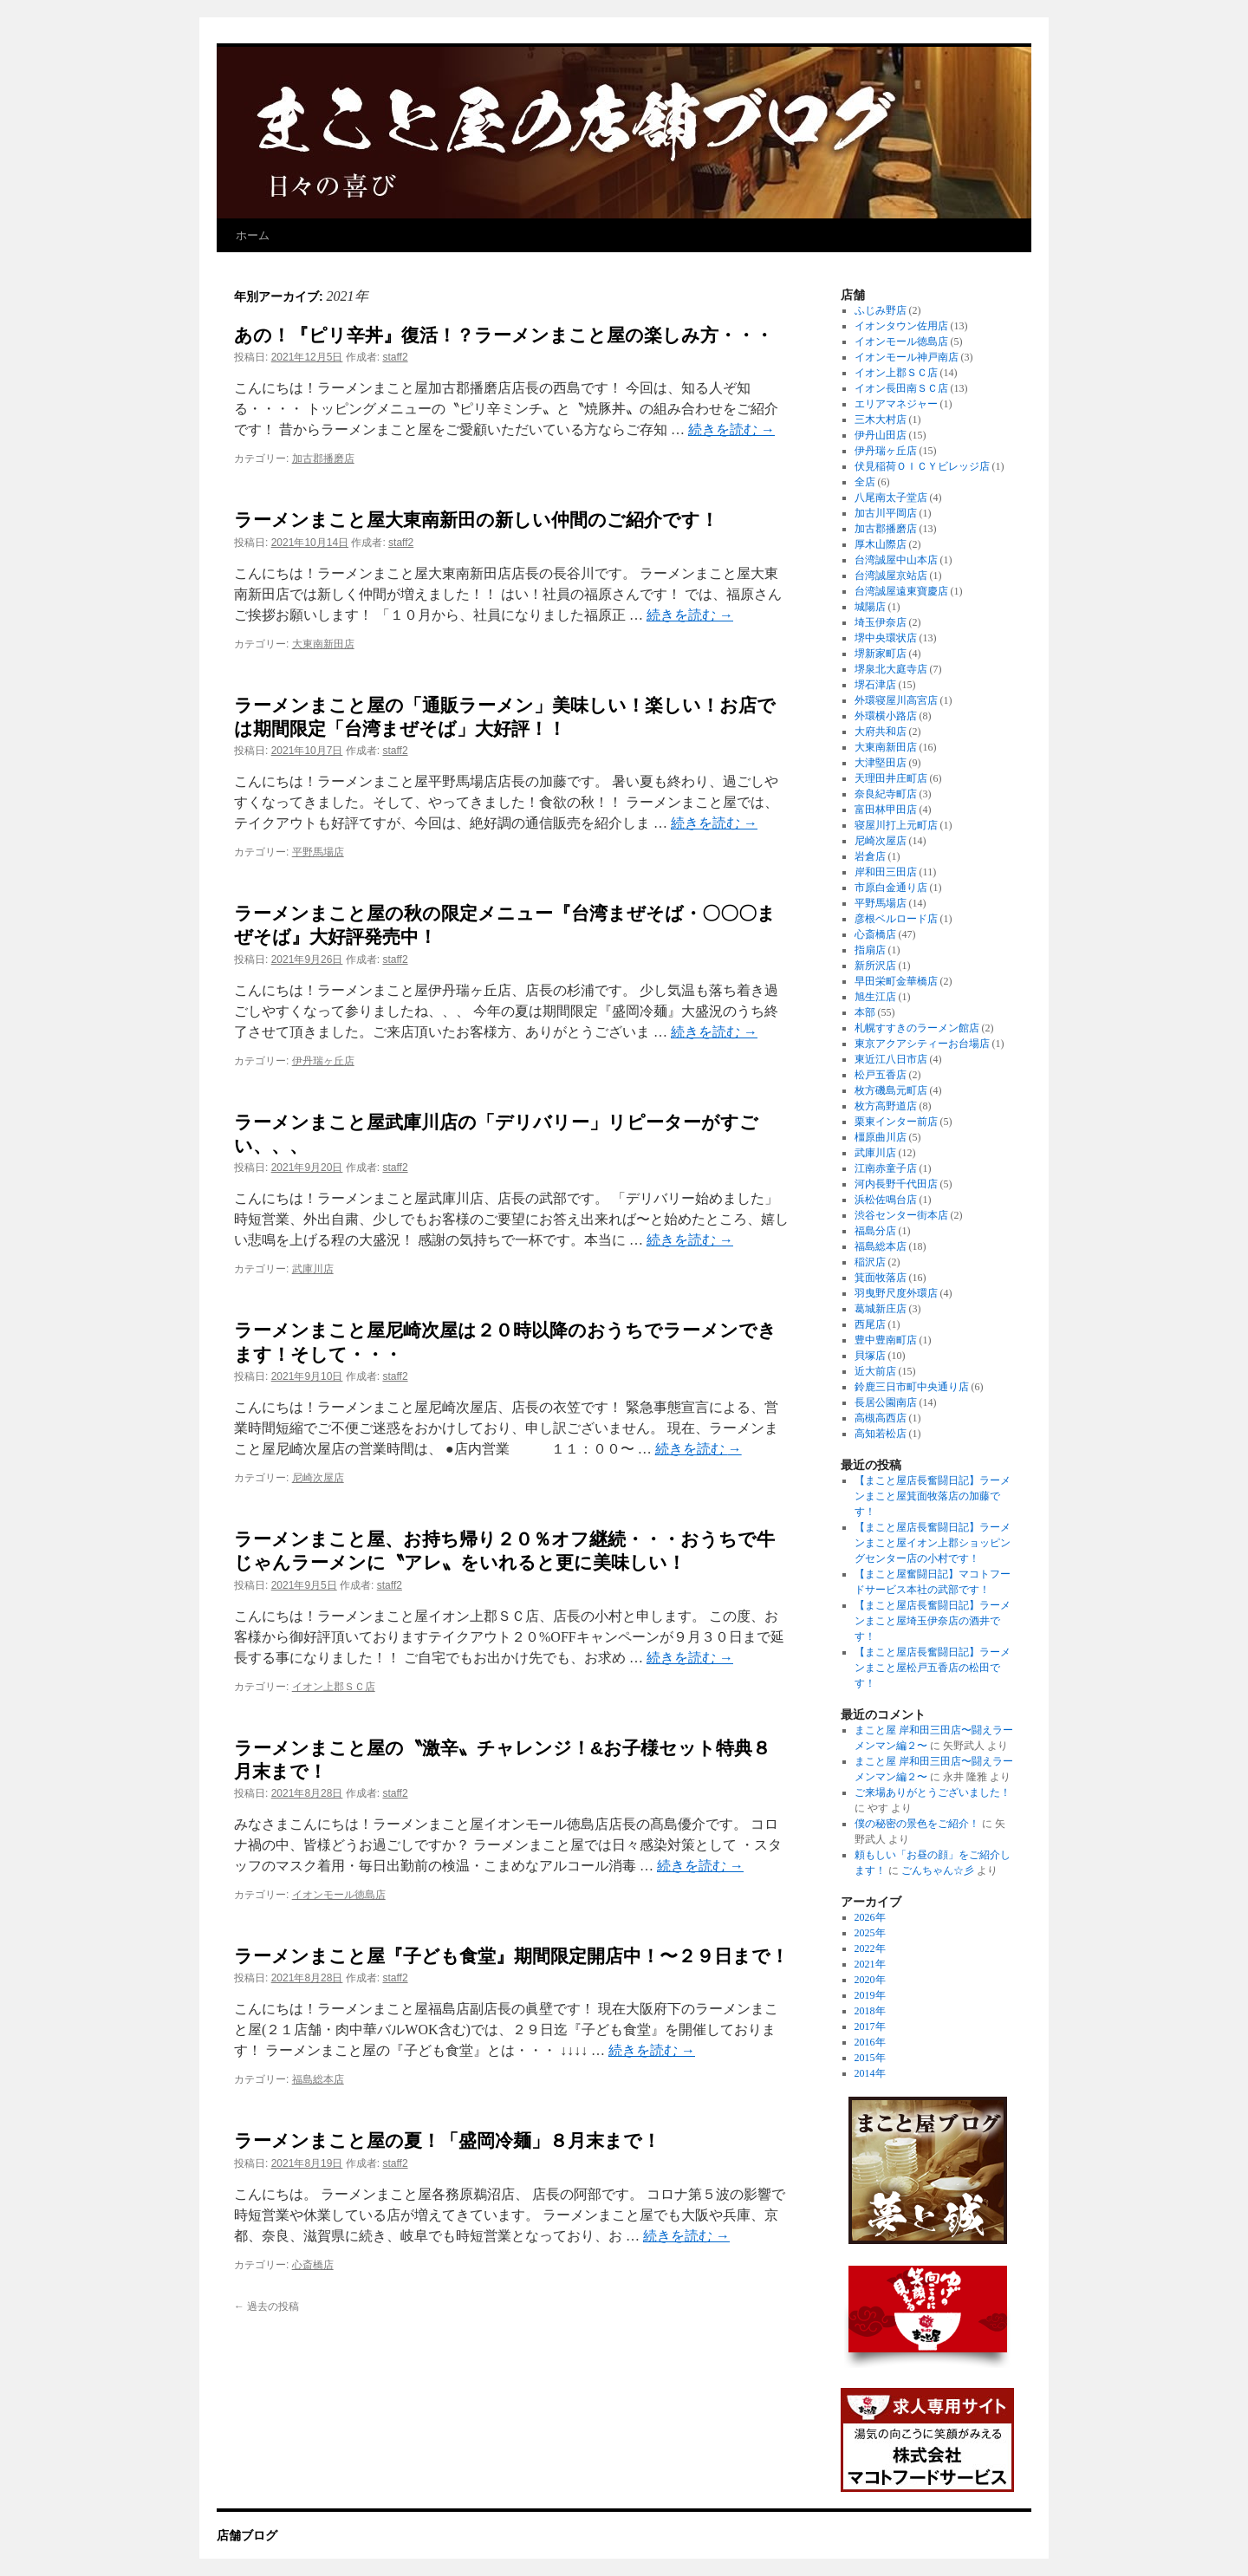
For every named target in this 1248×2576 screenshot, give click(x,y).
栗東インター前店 (896, 1122)
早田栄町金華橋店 (896, 981)
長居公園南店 (886, 1402)
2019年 (870, 1995)
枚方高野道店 (886, 1106)
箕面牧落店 (881, 1278)
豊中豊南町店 (886, 1340)
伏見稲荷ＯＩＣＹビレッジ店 (922, 466)
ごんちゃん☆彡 (937, 1870)
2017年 (870, 2026)
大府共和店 (881, 731)
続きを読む (731, 429)
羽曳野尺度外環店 (896, 1293)
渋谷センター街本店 (901, 1215)
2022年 (870, 1948)
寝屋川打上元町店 (896, 825)
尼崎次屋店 (318, 1478)
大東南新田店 (323, 644)
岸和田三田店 (886, 872)
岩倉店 (870, 856)
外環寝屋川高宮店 (896, 700)
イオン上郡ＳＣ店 (333, 1687)
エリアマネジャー (896, 404)
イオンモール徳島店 (339, 1895)
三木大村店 (881, 419)
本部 (865, 1012)
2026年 (870, 1917)
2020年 (870, 1980)
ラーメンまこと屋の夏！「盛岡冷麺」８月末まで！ (447, 2140)
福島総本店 (318, 2079)
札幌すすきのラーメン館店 (917, 1028)
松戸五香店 (881, 1075)
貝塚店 (870, 1356)
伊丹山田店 (881, 435)
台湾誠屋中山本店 (896, 560)
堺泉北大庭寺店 (891, 669)
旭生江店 (875, 997)
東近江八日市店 (891, 1059)
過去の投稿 (266, 2306)
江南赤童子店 (886, 1168)
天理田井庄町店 (891, 778)
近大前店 (875, 1371)
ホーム (253, 235)
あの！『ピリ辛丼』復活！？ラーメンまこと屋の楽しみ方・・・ (503, 335)
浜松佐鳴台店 (886, 1200)
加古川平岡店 (886, 513)
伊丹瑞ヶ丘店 (323, 1061)
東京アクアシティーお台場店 (922, 1044)
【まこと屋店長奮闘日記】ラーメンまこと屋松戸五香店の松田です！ (933, 1667)
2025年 (870, 1933)
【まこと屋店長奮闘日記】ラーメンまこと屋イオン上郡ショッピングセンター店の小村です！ (933, 1542)
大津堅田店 (881, 763)
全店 (865, 482)
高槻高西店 (881, 1418)
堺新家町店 (881, 653)
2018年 (870, 2011)
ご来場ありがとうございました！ (933, 1792)
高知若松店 (881, 1434)
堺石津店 (875, 685)
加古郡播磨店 (323, 458)
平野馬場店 (318, 852)
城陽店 (870, 607)
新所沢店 (875, 965)
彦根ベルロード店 (896, 919)
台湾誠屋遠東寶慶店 (901, 591)
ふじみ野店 (881, 310)
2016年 (870, 2042)
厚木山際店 (881, 544)
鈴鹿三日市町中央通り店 (912, 1387)
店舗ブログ (247, 2535)
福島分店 (875, 1231)
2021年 (870, 1964)
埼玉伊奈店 (881, 622)
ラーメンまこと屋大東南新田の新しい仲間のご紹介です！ (476, 520)
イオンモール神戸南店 (907, 357)
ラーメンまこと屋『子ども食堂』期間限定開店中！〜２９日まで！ (511, 1956)
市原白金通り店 (891, 887)
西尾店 (870, 1324)
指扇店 (870, 950)
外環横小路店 (886, 716)
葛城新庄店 (881, 1309)
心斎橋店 (313, 2265)
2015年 (870, 2058)
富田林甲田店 (886, 809)
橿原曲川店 (881, 1137)
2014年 (870, 2073)
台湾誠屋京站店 (891, 575)
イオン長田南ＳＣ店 (901, 388)
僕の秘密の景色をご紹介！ (917, 1824)
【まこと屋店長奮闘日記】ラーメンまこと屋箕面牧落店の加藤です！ (933, 1496)
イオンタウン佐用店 (901, 326)
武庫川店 (313, 1269)
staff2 (394, 357)
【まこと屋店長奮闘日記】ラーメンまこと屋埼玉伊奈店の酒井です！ (933, 1621)
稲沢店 (870, 1262)
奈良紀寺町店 (886, 794)
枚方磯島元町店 (891, 1090)
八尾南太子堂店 (891, 497)
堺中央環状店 (886, 638)
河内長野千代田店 (896, 1184)
